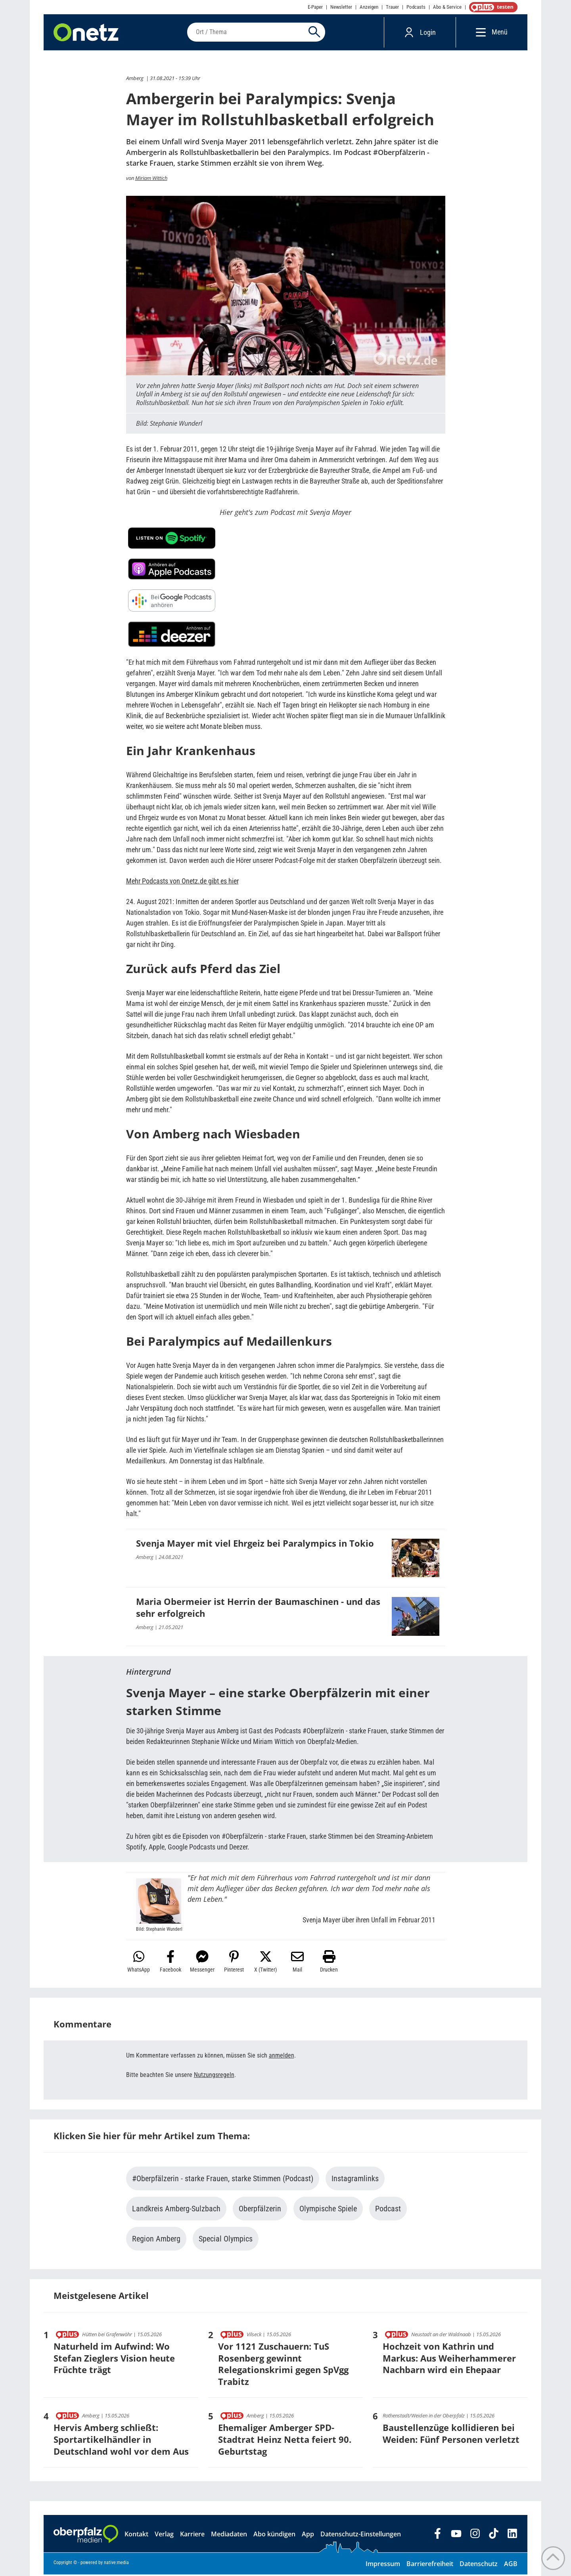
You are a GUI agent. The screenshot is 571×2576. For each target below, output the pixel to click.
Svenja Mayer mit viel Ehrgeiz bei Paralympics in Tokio (255, 1545)
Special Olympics (226, 2240)
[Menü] (479, 33)
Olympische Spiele (328, 2210)
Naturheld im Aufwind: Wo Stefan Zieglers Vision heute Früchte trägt (114, 2359)
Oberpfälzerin (260, 2210)
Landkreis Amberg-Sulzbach (176, 2210)
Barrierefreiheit (429, 2565)
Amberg (135, 79)
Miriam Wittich (151, 179)
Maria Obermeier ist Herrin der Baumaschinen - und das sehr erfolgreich (258, 1609)
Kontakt (136, 2535)
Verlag (164, 2535)
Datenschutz (479, 2565)
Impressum (383, 2565)
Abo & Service (447, 7)
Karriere (192, 2535)
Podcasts (415, 7)
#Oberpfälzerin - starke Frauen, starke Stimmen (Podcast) (222, 2180)
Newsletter (341, 7)
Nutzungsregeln (214, 2076)
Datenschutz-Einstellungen (360, 2535)
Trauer (392, 7)
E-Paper (315, 7)
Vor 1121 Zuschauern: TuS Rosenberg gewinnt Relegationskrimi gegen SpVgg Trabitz (283, 2365)
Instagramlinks (355, 2180)
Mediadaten (229, 2535)
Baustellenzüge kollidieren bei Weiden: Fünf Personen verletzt (451, 2435)
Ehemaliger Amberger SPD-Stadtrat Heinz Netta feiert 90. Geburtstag (284, 2441)
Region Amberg (156, 2240)
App (308, 2535)
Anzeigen (369, 7)
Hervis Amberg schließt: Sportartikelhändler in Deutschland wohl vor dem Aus (121, 2441)
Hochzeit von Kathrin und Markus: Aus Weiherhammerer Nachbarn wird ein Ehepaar (449, 2359)
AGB (510, 2565)
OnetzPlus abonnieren (491, 7)
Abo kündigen (274, 2535)
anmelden (281, 2057)
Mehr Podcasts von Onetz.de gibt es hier (182, 882)
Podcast (388, 2210)
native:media (116, 2564)
